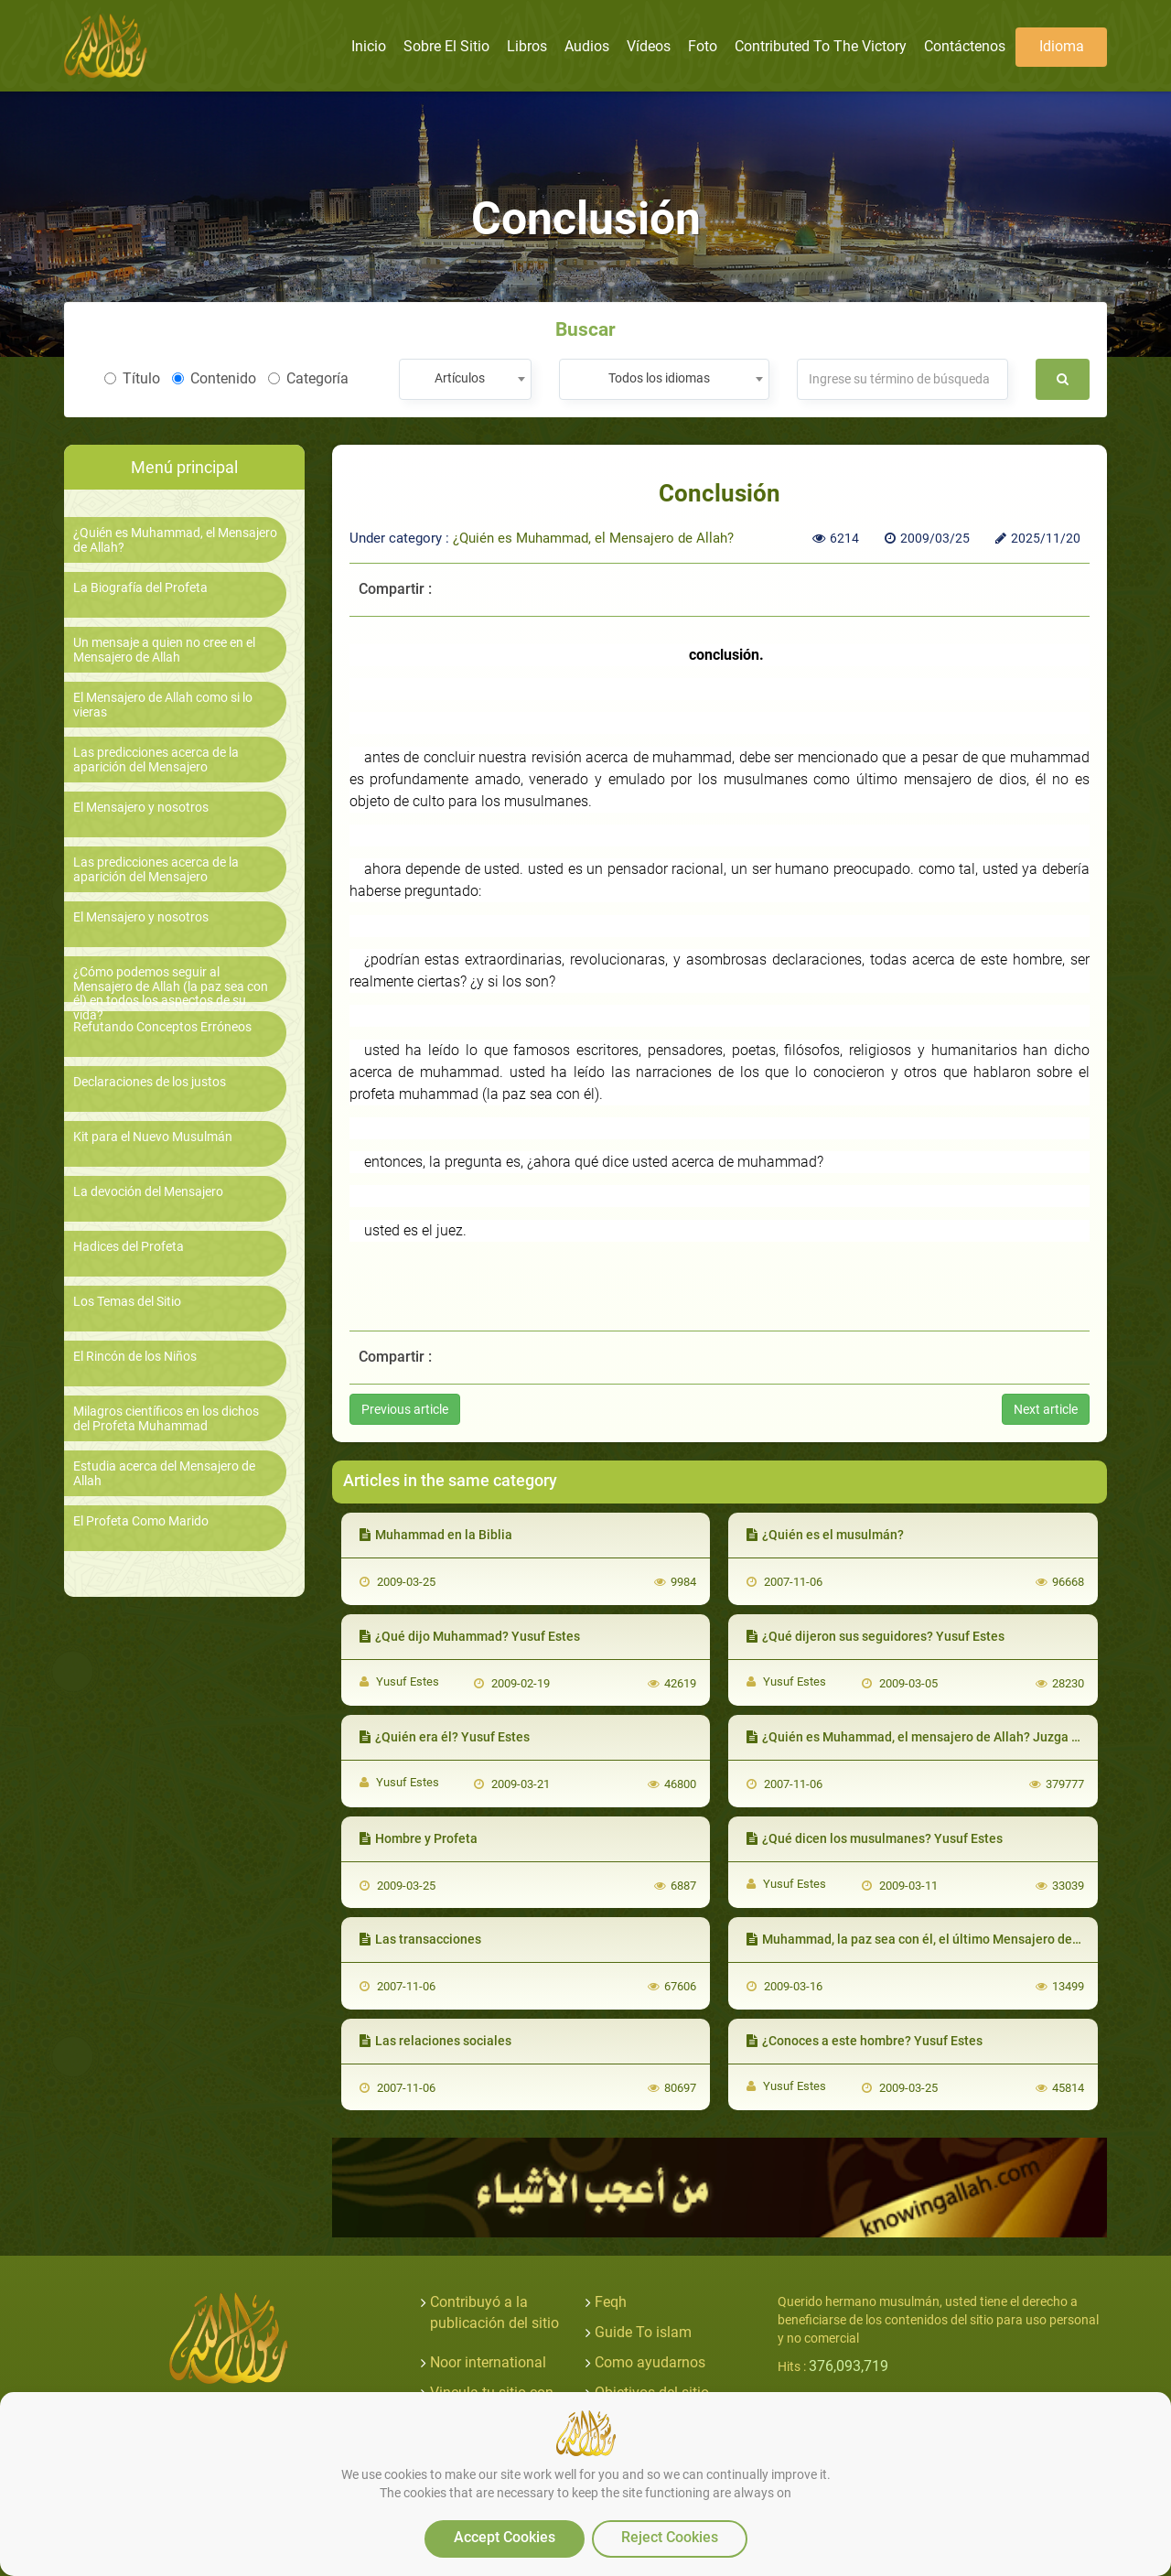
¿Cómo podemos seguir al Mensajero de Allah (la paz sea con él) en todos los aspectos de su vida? (170, 993)
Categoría (308, 378)
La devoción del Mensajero (148, 1192)
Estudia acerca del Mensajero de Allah (164, 1473)
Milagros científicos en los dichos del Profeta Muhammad (166, 1418)
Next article (1046, 1409)
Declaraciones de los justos (149, 1082)
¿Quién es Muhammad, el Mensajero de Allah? (175, 540)
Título (132, 378)
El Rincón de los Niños (135, 1356)
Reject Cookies (669, 2537)
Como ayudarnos (650, 2362)
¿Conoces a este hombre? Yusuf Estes (865, 2040)
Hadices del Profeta (128, 1247)
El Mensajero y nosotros (141, 807)
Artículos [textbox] (460, 378)
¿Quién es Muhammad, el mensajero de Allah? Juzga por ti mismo (945, 1737)
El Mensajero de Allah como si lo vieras (162, 704)
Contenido (214, 378)
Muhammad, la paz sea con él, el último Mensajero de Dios (924, 1939)
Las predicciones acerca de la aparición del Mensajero (156, 759)
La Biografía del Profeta (140, 588)
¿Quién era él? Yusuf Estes (445, 1737)
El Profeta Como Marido (141, 1521)
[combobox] (465, 379)
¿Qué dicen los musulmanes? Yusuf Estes (875, 1838)
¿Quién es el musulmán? (825, 1534)
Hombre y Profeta (419, 1838)
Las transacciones (420, 1939)
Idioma (1061, 46)
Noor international (488, 2362)
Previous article (404, 1409)
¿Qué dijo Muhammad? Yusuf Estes (470, 1636)
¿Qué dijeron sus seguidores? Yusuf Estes (875, 1636)
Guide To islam (643, 2332)
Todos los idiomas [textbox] (659, 378)
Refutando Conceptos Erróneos (162, 1027)
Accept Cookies (504, 2537)
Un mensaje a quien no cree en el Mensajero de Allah (164, 649)
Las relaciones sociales (435, 2040)
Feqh (611, 2302)
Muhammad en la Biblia (436, 1534)
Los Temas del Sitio (127, 1302)
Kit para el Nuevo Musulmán (152, 1137)
